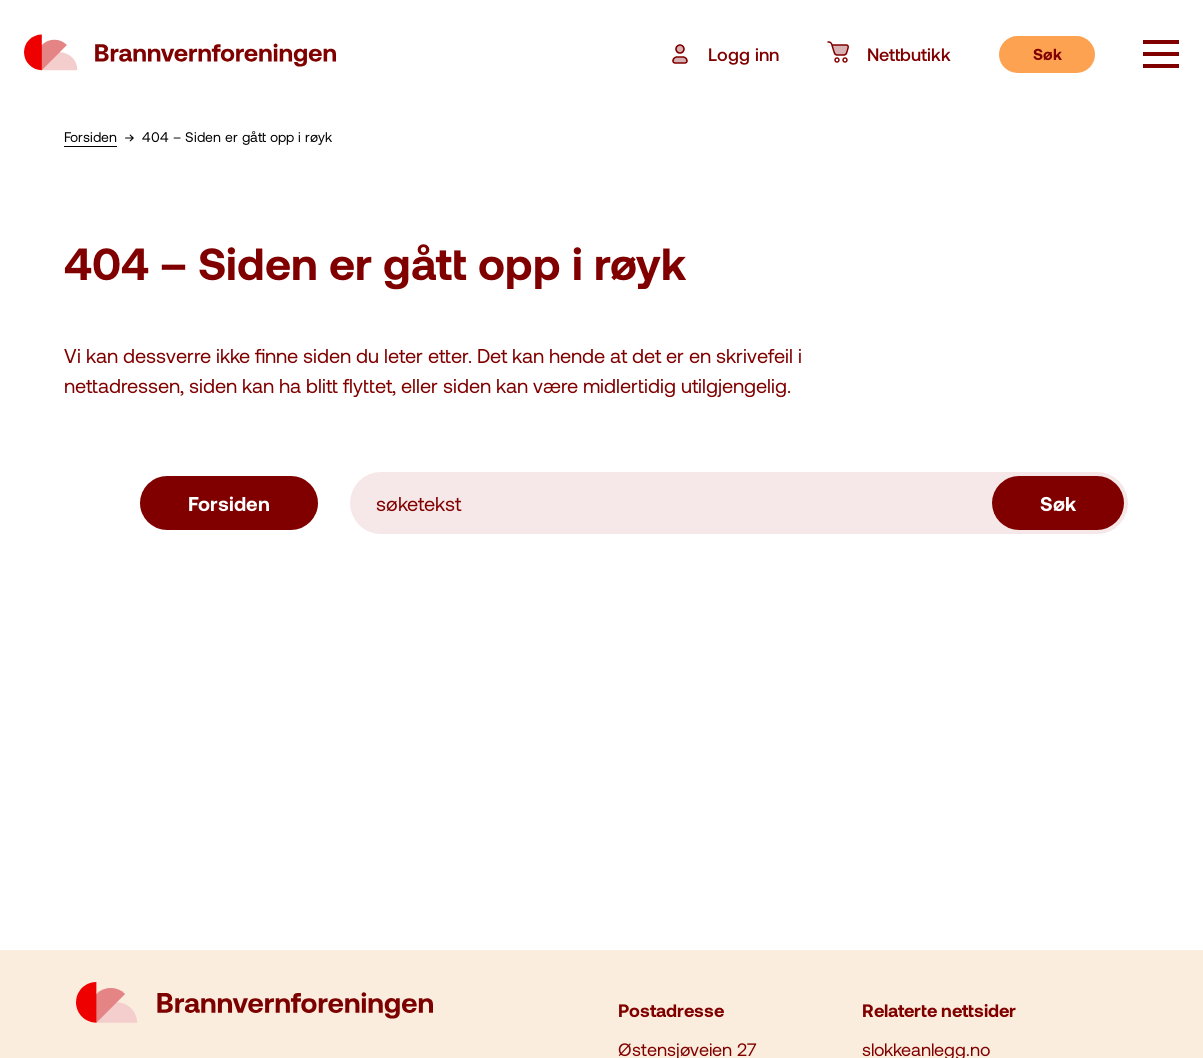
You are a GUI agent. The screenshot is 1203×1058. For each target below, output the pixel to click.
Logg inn (723, 54)
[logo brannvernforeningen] (180, 54)
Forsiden (229, 503)
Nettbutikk (889, 54)
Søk (1047, 53)
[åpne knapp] (1161, 56)
